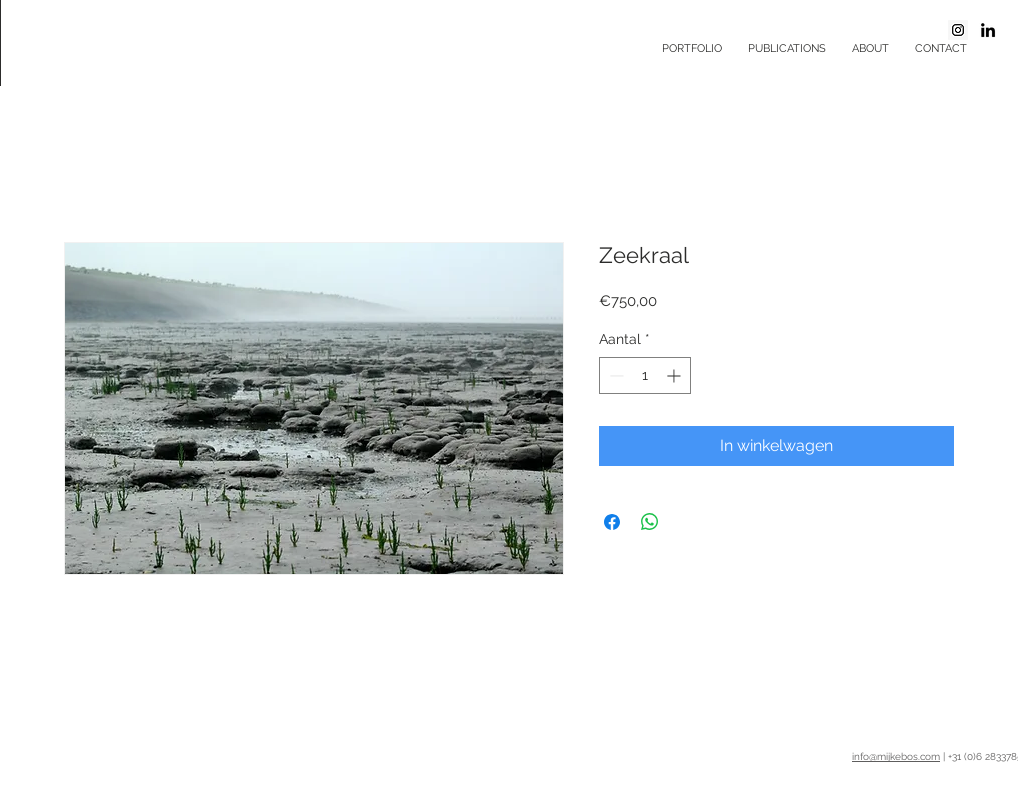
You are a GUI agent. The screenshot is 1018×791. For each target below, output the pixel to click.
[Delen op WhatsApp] (650, 522)
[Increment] (675, 375)
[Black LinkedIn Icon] (988, 30)
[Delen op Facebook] (612, 522)
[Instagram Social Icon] (958, 30)
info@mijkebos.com (896, 756)
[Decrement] (614, 375)
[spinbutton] (645, 375)
